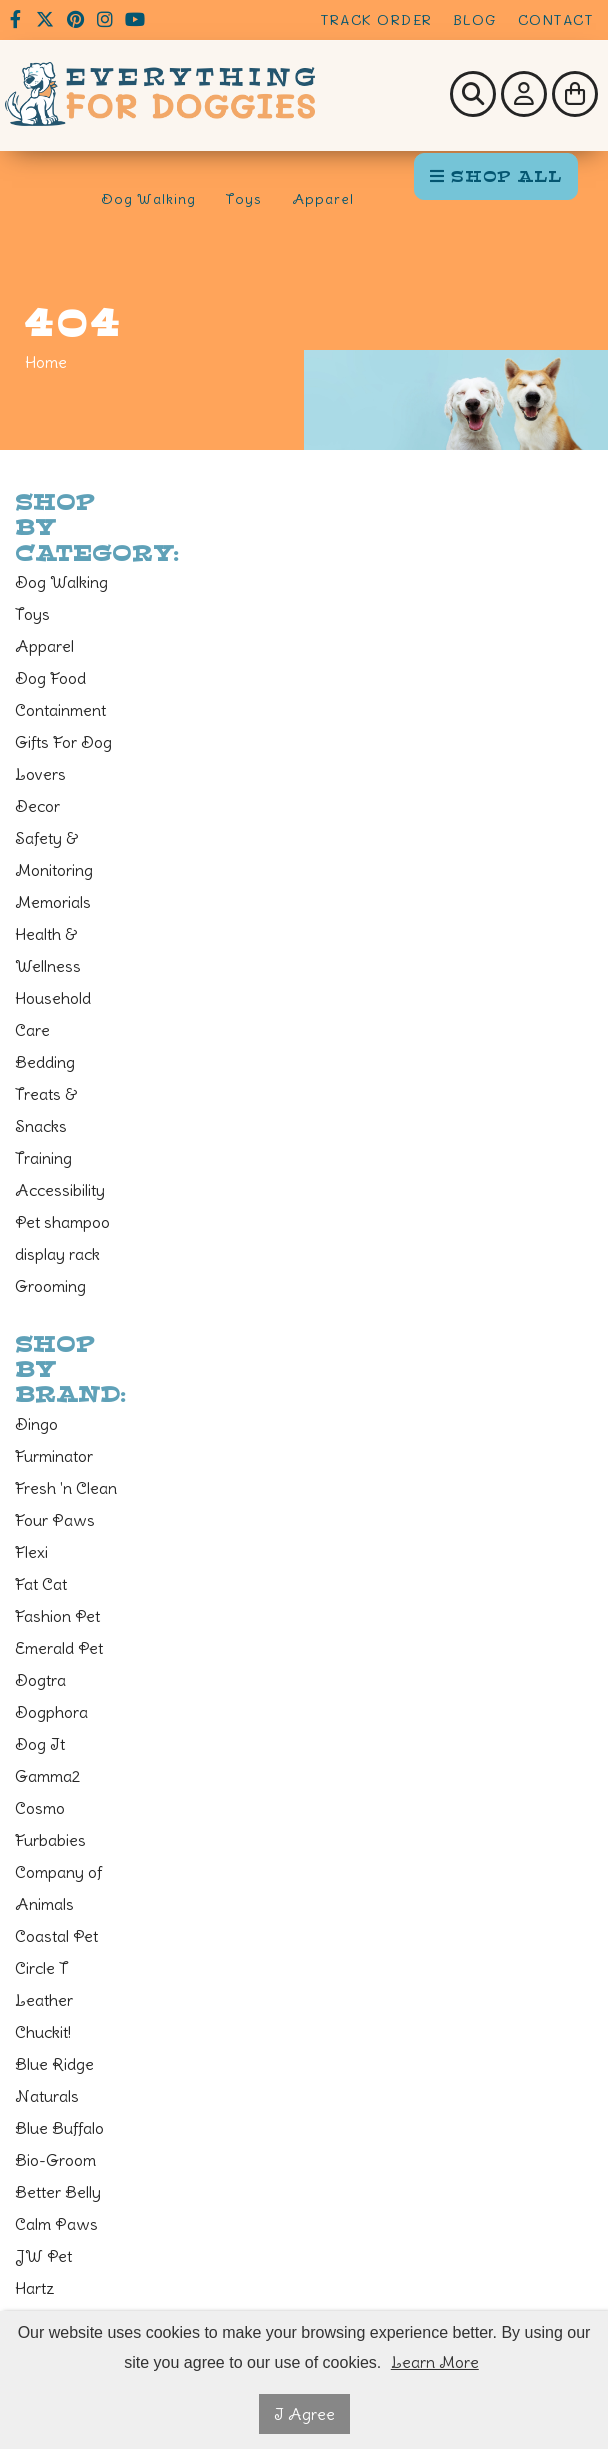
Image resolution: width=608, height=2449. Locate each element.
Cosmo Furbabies (50, 1824)
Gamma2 (47, 1776)
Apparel (323, 199)
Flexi (31, 1552)
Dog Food (50, 678)
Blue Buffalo (59, 2128)
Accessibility (60, 1190)
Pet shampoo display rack (62, 1238)
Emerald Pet (59, 1648)
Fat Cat (41, 1584)
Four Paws (55, 1520)
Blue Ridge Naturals (54, 2080)
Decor (37, 806)
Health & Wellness (48, 950)
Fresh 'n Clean (66, 1488)
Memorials (53, 902)
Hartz (35, 2288)
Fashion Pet (57, 1616)
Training (43, 1158)
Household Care (53, 1014)
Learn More (435, 2362)
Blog (475, 19)
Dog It (40, 1744)
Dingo (36, 1424)
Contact (556, 19)
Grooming (50, 1286)
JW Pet (43, 2256)
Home (46, 362)
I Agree (304, 2414)
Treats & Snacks (46, 1110)
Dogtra (40, 1680)
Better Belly (58, 2192)
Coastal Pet (56, 1936)
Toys (244, 199)
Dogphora (51, 1712)
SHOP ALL (496, 176)
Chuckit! (43, 2032)
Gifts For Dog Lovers (63, 758)
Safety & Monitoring (54, 854)
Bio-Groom (55, 2160)
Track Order (377, 19)
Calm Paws (56, 2224)
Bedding (45, 1062)
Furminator (54, 1456)
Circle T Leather (44, 1984)
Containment (60, 710)
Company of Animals (58, 1888)
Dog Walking (148, 199)
